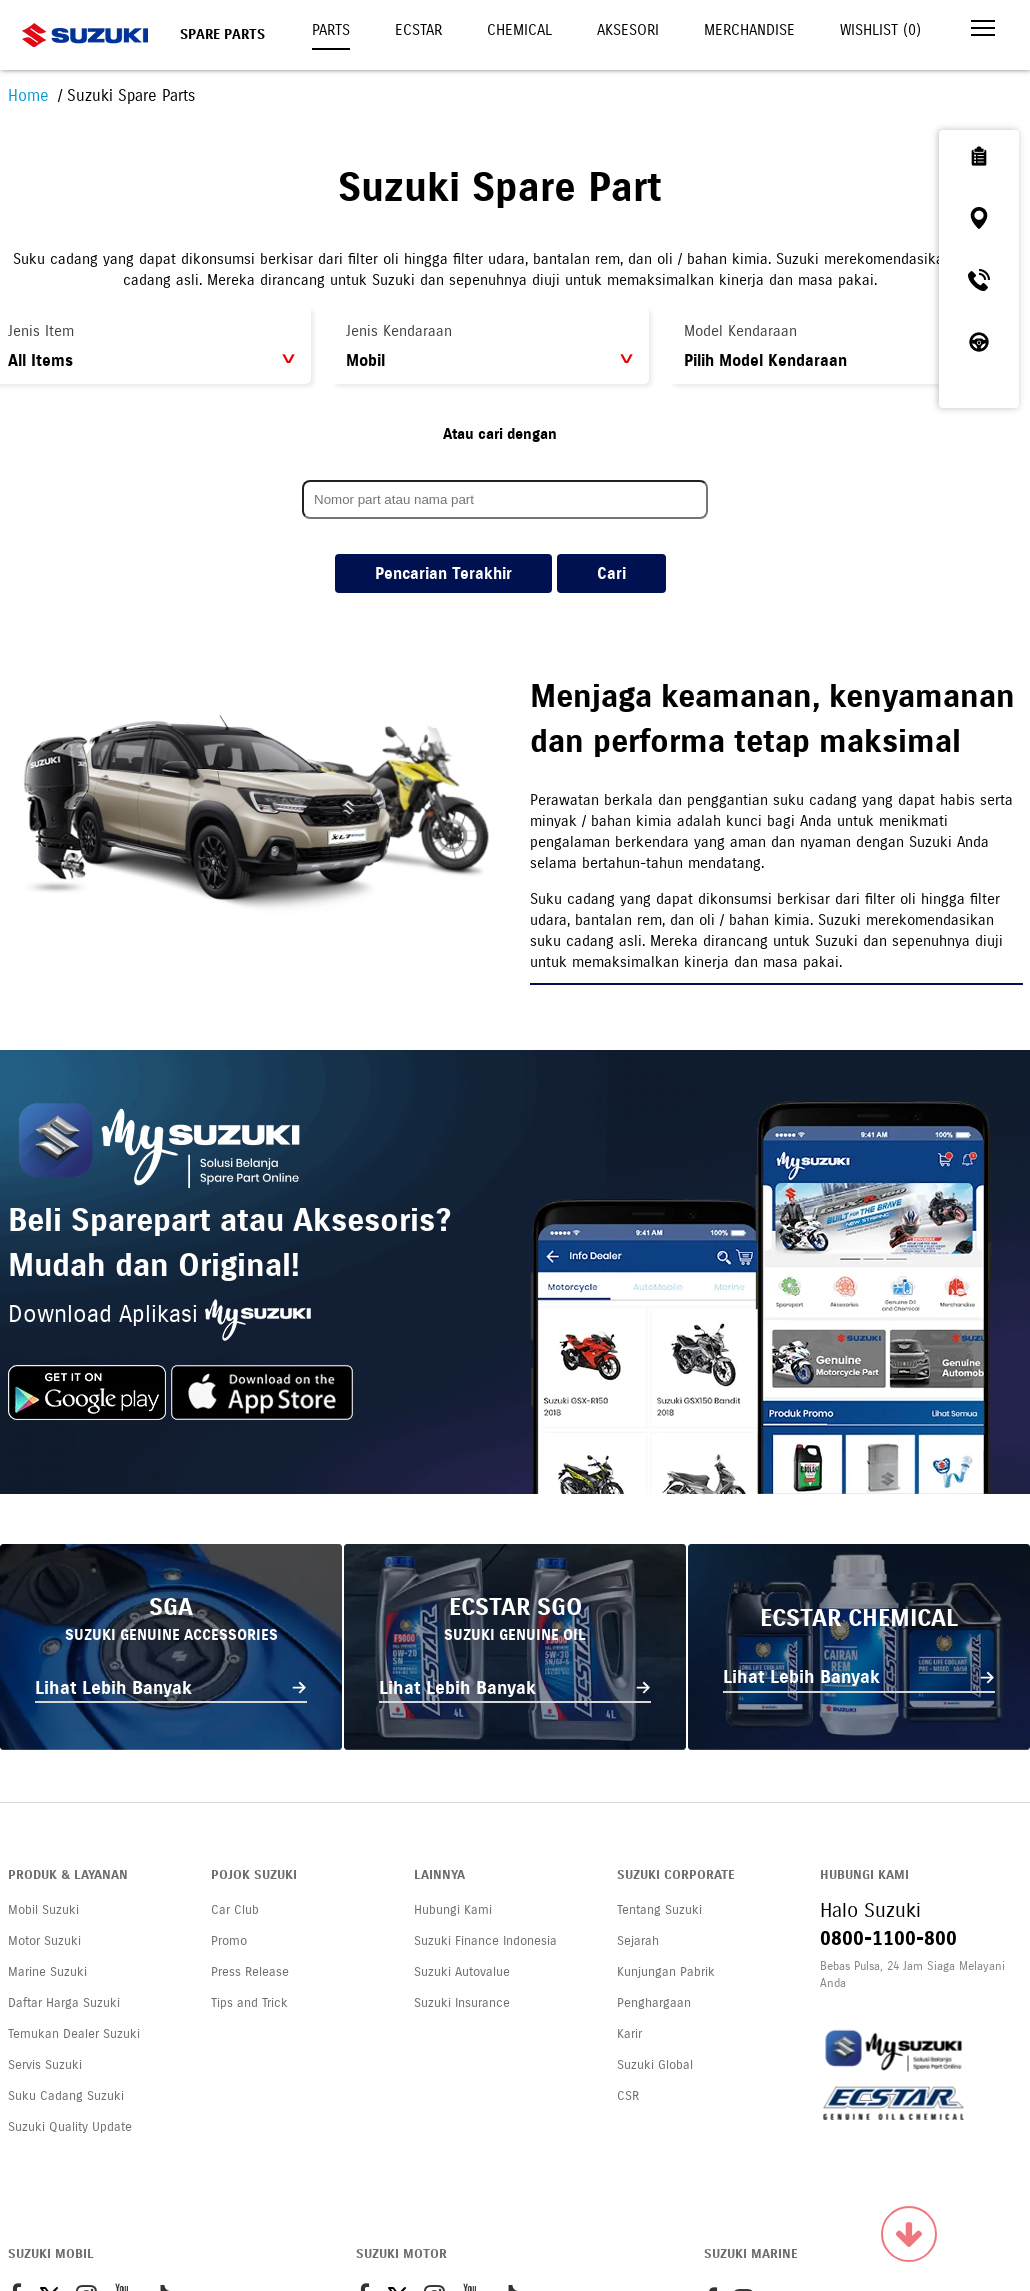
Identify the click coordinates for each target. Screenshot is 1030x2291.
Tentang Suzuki (659, 1910)
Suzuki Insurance (462, 2003)
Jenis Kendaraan (399, 331)
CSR (628, 2096)
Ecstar (418, 30)
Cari (611, 573)
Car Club (235, 1910)
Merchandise (749, 30)
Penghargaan (654, 2003)
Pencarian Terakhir (443, 573)
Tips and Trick (249, 2003)
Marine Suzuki (47, 1972)
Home (28, 95)
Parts (331, 30)
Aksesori (628, 30)
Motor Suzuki (44, 1941)
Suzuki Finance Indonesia (485, 1941)
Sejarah (638, 1941)
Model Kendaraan (740, 331)
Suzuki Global (655, 2065)
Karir (629, 2034)
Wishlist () (880, 30)
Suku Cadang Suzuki (66, 2096)
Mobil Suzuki (43, 1910)
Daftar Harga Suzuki (64, 2003)
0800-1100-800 (888, 1938)
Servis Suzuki (45, 2065)
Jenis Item (41, 331)
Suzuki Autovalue (462, 1972)
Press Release (250, 1972)
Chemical (519, 30)
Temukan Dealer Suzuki (74, 2034)
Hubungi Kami (453, 1910)
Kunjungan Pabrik (666, 1972)
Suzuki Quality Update (70, 2127)
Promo (229, 1941)
